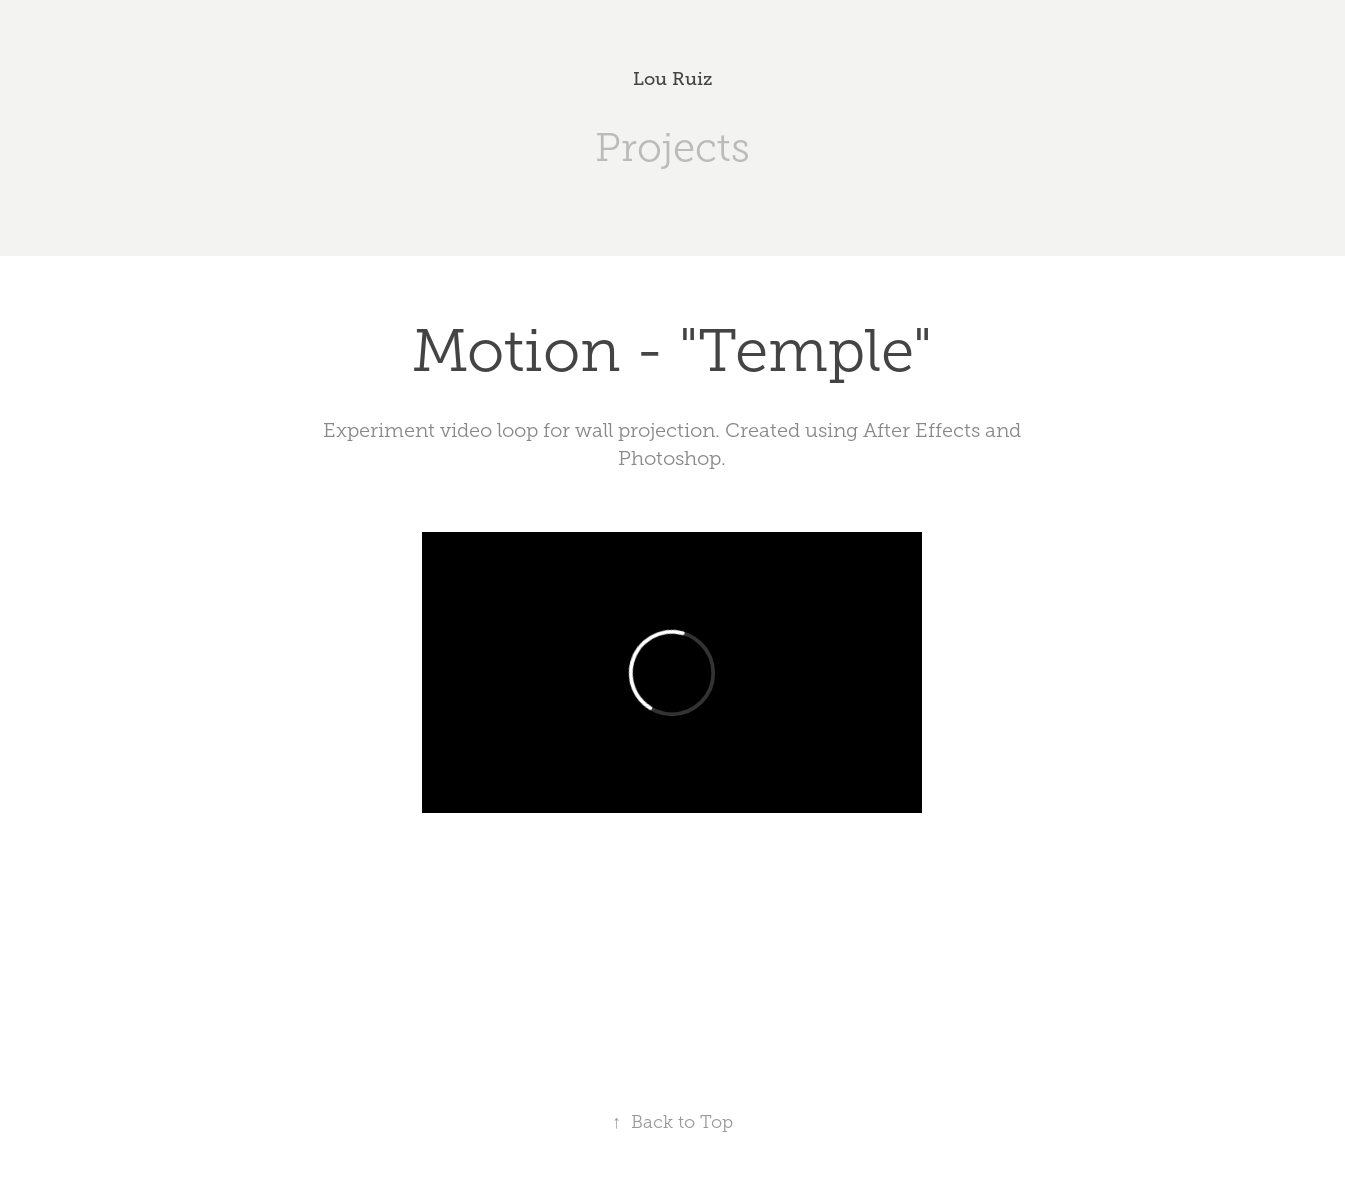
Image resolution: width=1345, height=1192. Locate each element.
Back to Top (672, 1122)
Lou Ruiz (672, 79)
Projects (672, 147)
